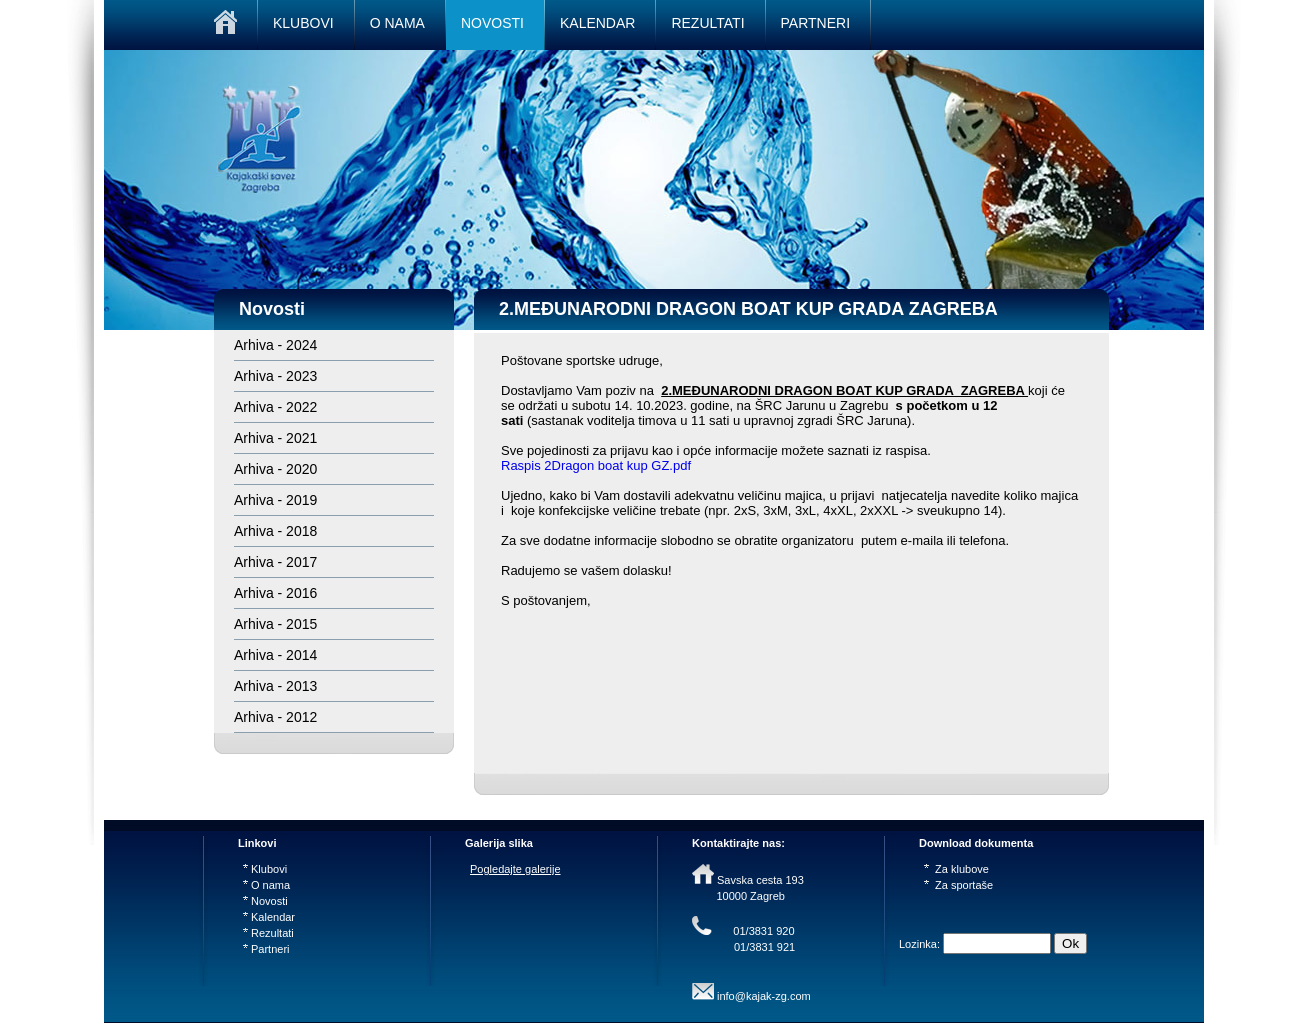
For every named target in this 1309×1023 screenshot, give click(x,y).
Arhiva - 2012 (275, 717)
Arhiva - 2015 (275, 624)
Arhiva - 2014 (275, 655)
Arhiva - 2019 (275, 500)
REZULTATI (707, 23)
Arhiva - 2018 (275, 531)
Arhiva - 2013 (275, 686)
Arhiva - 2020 (275, 469)
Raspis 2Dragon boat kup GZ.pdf (596, 465)
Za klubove (956, 869)
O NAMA (397, 23)
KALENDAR (597, 23)
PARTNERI (816, 23)
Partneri (266, 949)
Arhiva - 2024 (275, 345)
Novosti (265, 901)
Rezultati (268, 933)
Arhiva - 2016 (275, 593)
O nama (266, 885)
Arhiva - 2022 (275, 407)
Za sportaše (958, 885)
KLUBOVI (303, 23)
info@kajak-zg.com (764, 996)
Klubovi (265, 869)
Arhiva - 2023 (275, 376)
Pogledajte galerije (515, 869)
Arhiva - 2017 (275, 562)
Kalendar (269, 917)
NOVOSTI (492, 23)
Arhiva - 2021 (275, 438)
